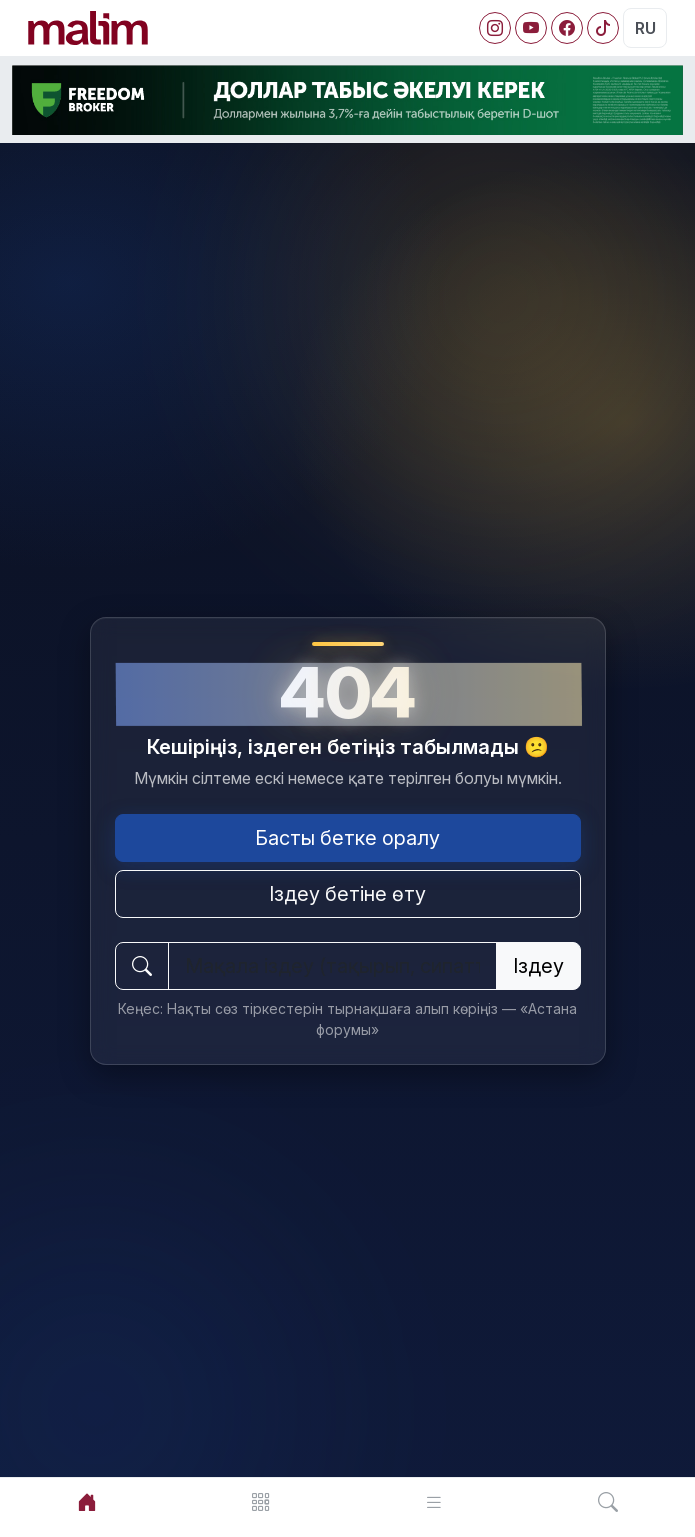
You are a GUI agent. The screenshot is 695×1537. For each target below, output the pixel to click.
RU (645, 28)
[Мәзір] (261, 1502)
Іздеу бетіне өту (347, 894)
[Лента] (435, 1502)
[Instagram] (495, 28)
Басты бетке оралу (347, 838)
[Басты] (87, 1502)
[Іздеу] (608, 1502)
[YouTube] (531, 28)
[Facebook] (567, 28)
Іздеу (538, 966)
